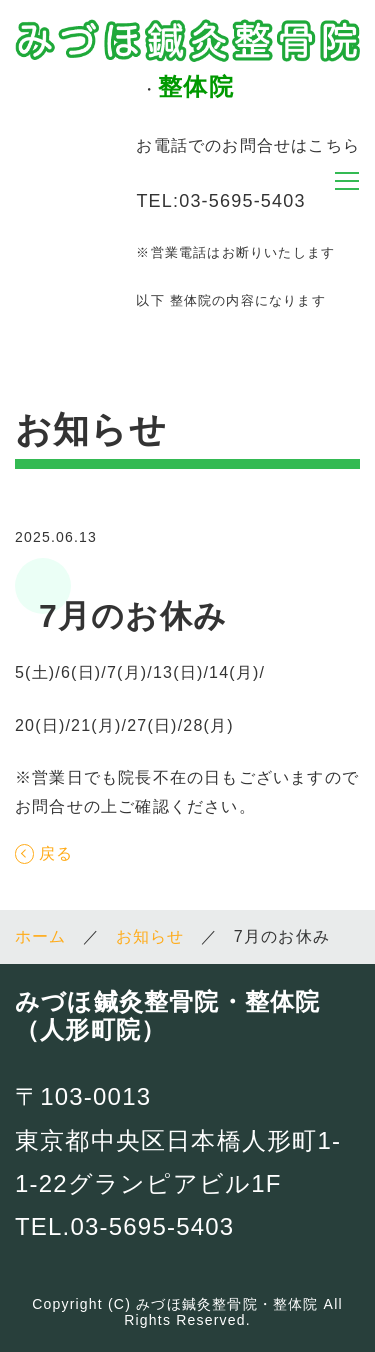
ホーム (41, 936)
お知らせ (150, 936)
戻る (56, 854)
